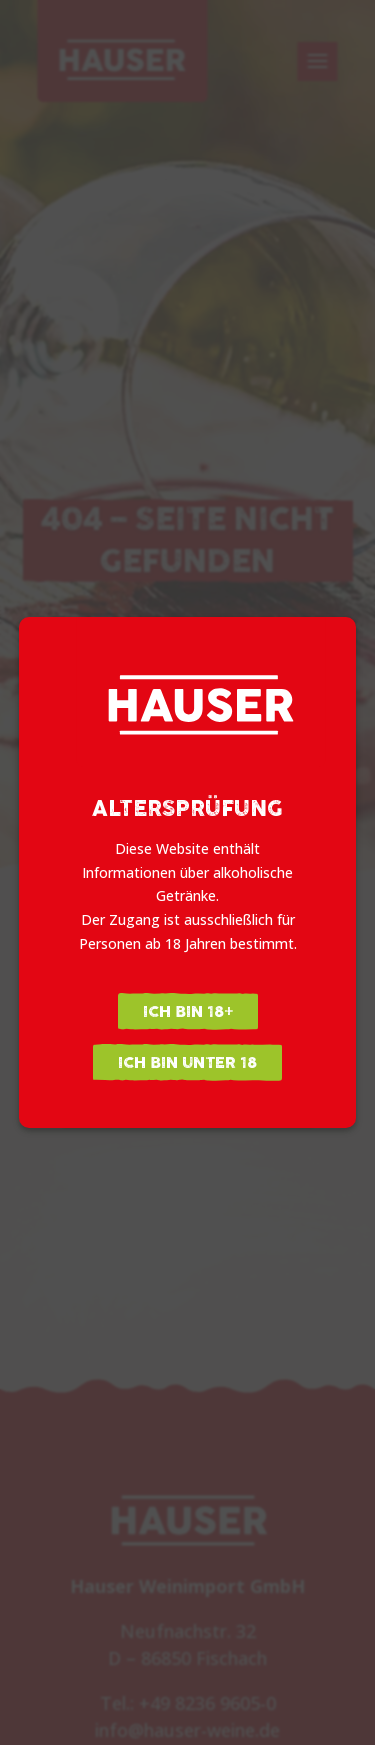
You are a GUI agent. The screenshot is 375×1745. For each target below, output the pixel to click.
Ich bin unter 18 (187, 1062)
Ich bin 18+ (188, 1011)
